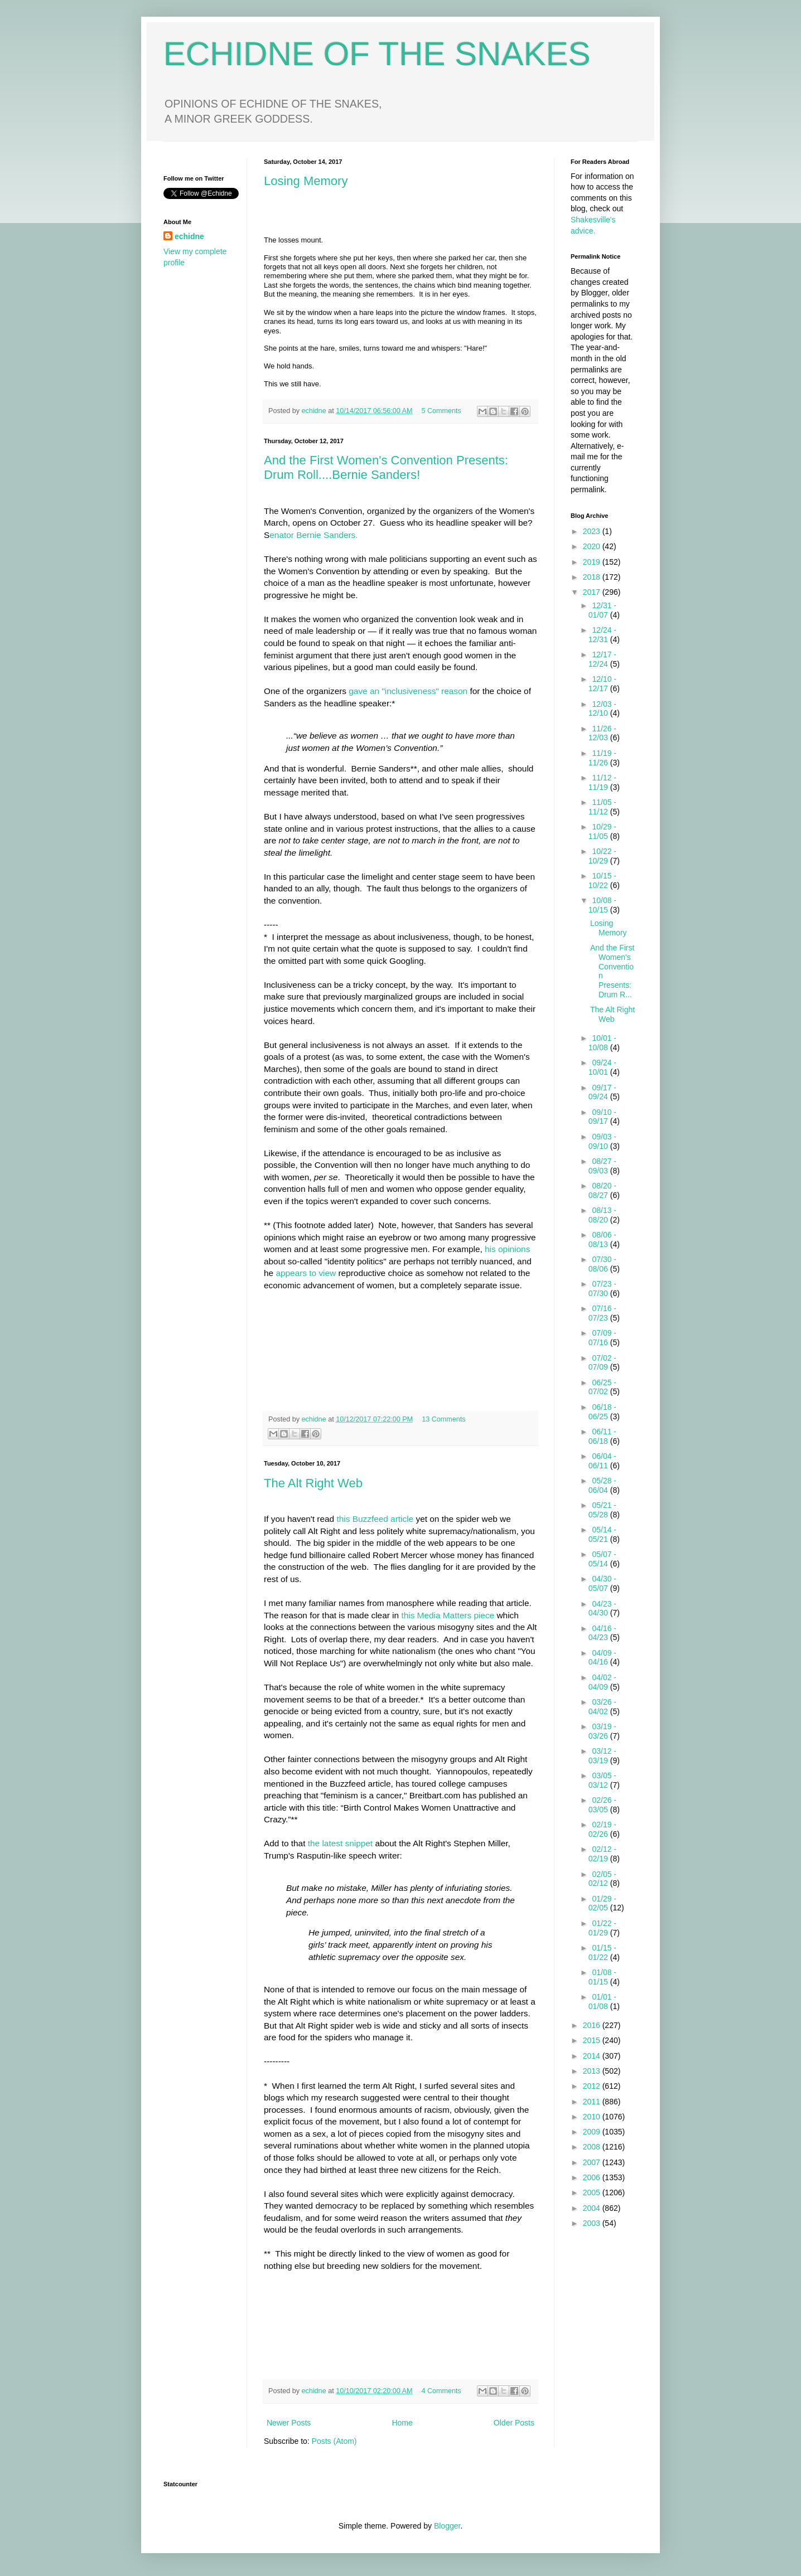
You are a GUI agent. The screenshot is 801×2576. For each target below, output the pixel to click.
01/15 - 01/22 (602, 1952)
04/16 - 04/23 (602, 1633)
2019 (592, 561)
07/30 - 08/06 (602, 1264)
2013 (592, 2070)
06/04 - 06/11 (602, 1461)
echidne (315, 411)
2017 (592, 592)
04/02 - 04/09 (602, 1682)
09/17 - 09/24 (602, 1092)
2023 (592, 531)
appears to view (306, 1273)
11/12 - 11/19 (602, 782)
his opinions (507, 1249)
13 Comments (443, 1419)
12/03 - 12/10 (602, 709)
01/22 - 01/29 (602, 1928)
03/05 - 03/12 (602, 1780)
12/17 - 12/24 (602, 659)
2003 (592, 2223)
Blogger (447, 2525)
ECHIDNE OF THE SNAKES (377, 53)
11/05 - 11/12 (602, 807)
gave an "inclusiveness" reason (408, 691)
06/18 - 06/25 (602, 1412)
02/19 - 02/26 (602, 1829)
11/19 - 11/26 (602, 758)
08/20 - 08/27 (602, 1190)
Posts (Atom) (334, 2441)
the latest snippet (340, 1843)
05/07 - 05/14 (602, 1559)
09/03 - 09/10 (602, 1141)
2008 (592, 2146)
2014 (592, 2055)
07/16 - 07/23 (602, 1313)
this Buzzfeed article (374, 1519)
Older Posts (514, 2422)
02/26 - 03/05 (602, 1805)
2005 (592, 2192)
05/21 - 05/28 (602, 1510)
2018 (592, 577)
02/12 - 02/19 (602, 1854)
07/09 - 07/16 (602, 1337)
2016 (592, 2025)
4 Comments (441, 2391)
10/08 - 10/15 (602, 905)
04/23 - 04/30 (602, 1608)
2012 (592, 2086)
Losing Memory (306, 181)
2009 (592, 2131)
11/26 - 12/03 (602, 733)
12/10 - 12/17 (602, 684)
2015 (592, 2040)
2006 (592, 2177)
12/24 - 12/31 (602, 634)
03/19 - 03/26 (602, 1731)
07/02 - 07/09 (602, 1363)
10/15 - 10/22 (602, 880)
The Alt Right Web (313, 1483)
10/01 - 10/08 (602, 1043)
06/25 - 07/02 (602, 1387)
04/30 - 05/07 (602, 1583)
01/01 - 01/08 (602, 2001)
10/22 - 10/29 (602, 856)
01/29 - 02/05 (602, 1903)
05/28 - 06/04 (602, 1485)
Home (402, 2422)
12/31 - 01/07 (602, 610)
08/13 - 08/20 (602, 1215)
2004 (592, 2208)
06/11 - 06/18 (602, 1436)
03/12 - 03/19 (602, 1756)
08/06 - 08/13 (602, 1239)
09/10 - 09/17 (602, 1117)
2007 (592, 2162)
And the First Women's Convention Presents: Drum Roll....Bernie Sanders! (386, 467)
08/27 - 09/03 (602, 1166)
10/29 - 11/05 (602, 831)
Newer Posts (289, 2422)
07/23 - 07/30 (602, 1288)
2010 (592, 2116)
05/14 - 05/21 (602, 1534)
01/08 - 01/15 (602, 1977)
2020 (592, 546)
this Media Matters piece (447, 1615)
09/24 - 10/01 (602, 1067)
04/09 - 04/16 (602, 1657)
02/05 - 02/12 (602, 1879)
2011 (592, 2101)
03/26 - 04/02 (602, 1706)
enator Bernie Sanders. (313, 535)
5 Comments (441, 411)
